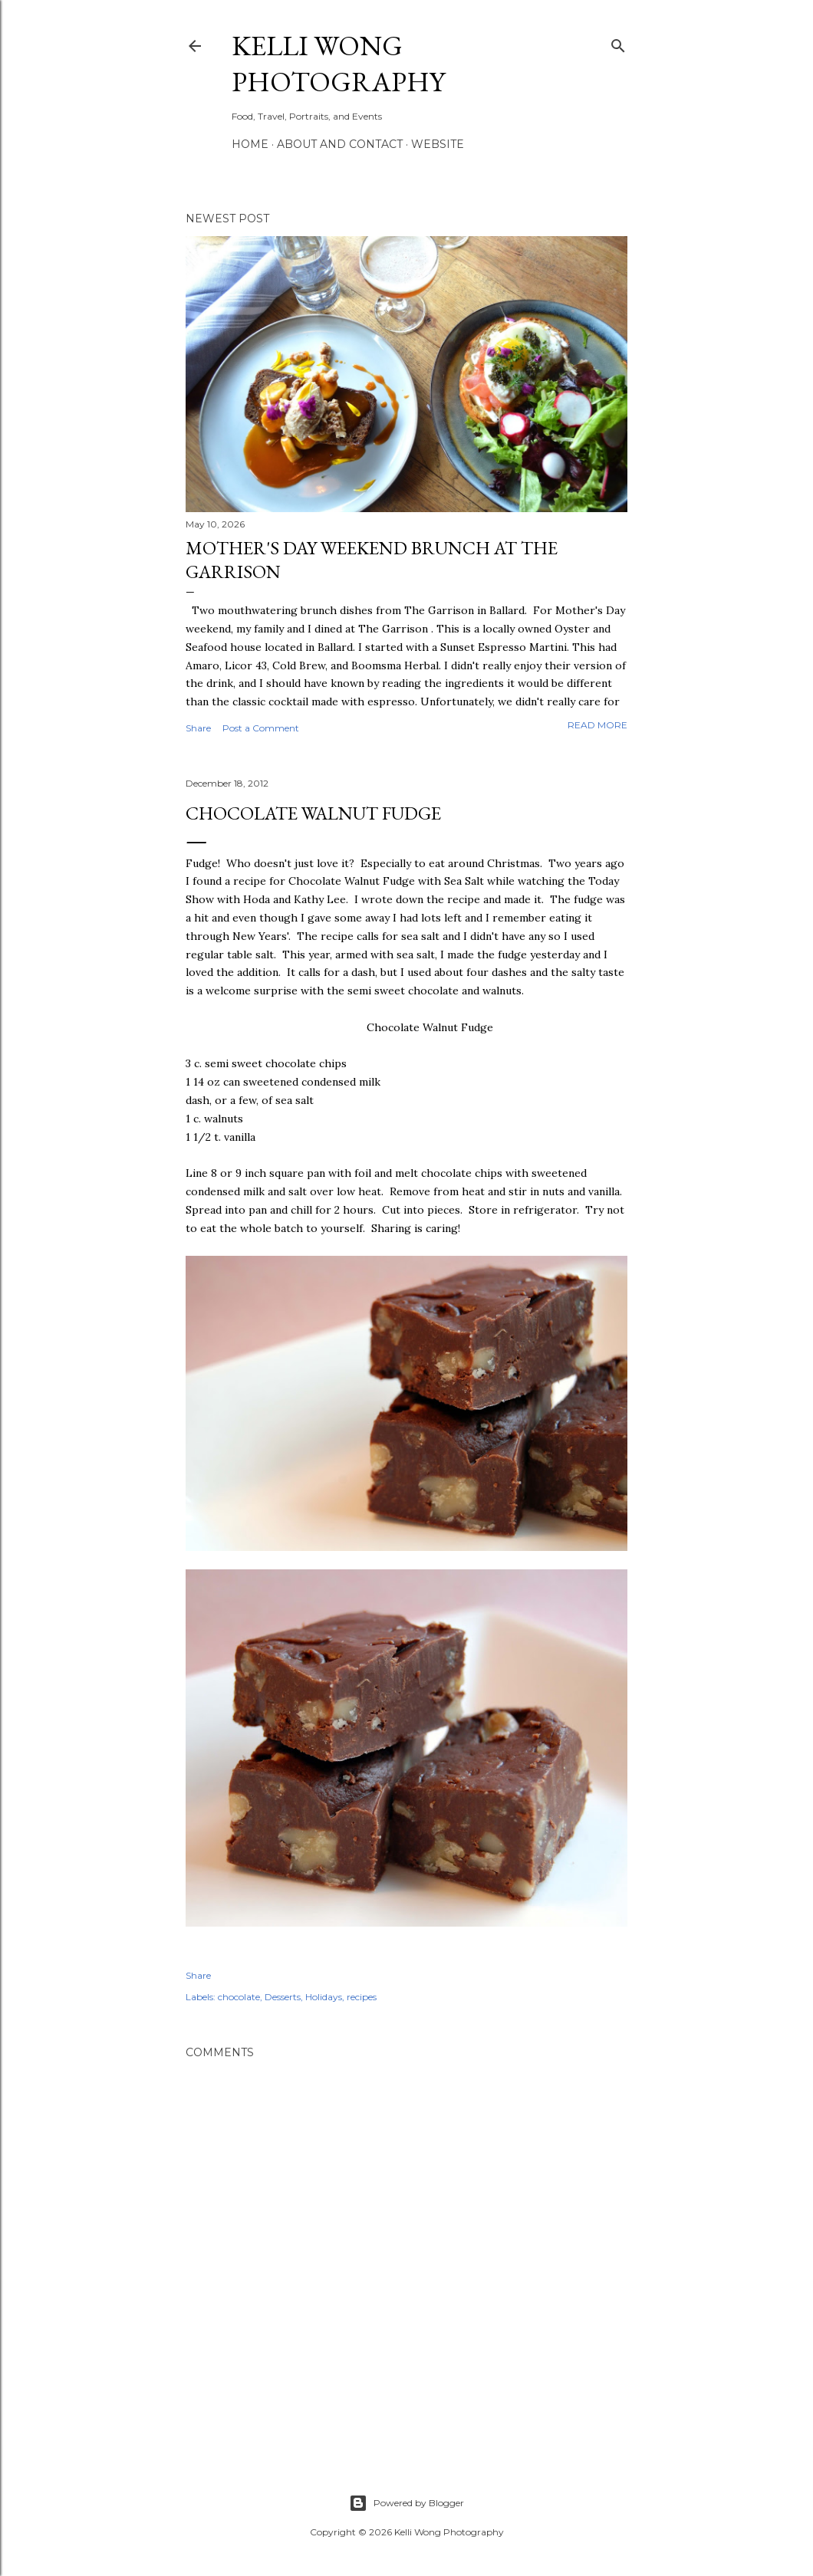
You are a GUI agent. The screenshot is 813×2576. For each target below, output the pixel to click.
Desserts (283, 1997)
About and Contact (340, 144)
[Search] (618, 43)
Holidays (323, 1997)
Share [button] (198, 728)
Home (250, 144)
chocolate (239, 1997)
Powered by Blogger (406, 2503)
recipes (362, 1997)
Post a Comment (260, 728)
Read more (597, 725)
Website (437, 144)
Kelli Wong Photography (338, 64)
